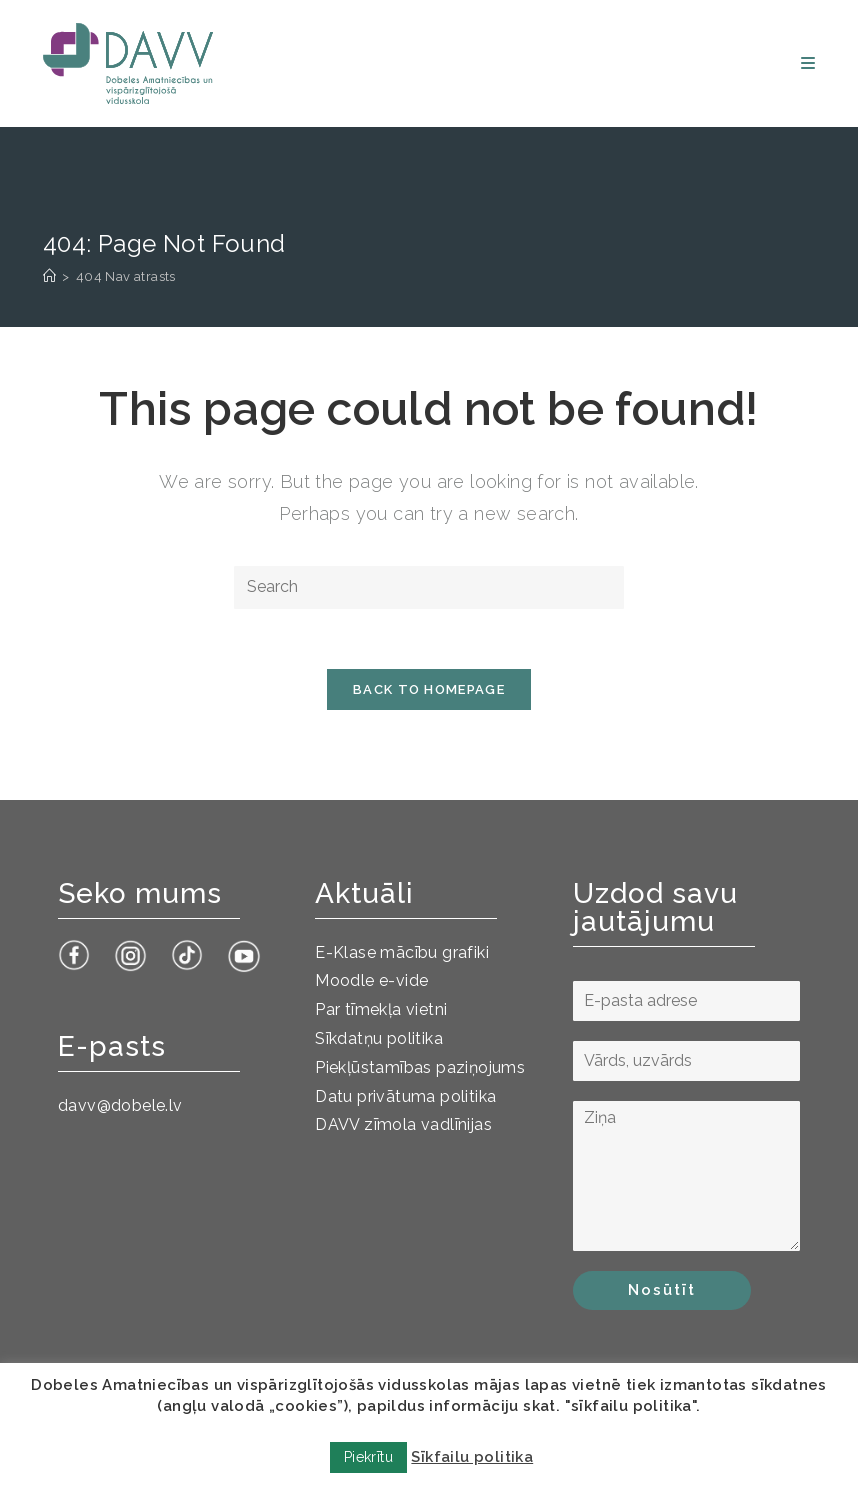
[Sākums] (49, 276)
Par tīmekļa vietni (381, 1009)
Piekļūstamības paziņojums (420, 1067)
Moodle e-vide (371, 980)
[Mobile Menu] (808, 63)
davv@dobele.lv (120, 1105)
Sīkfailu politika (472, 1457)
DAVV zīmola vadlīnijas (403, 1124)
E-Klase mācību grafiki (402, 952)
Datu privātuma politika (405, 1096)
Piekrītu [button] (368, 1457)
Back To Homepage (429, 689)
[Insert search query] (429, 587)
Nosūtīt (662, 1290)
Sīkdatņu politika (379, 1038)
